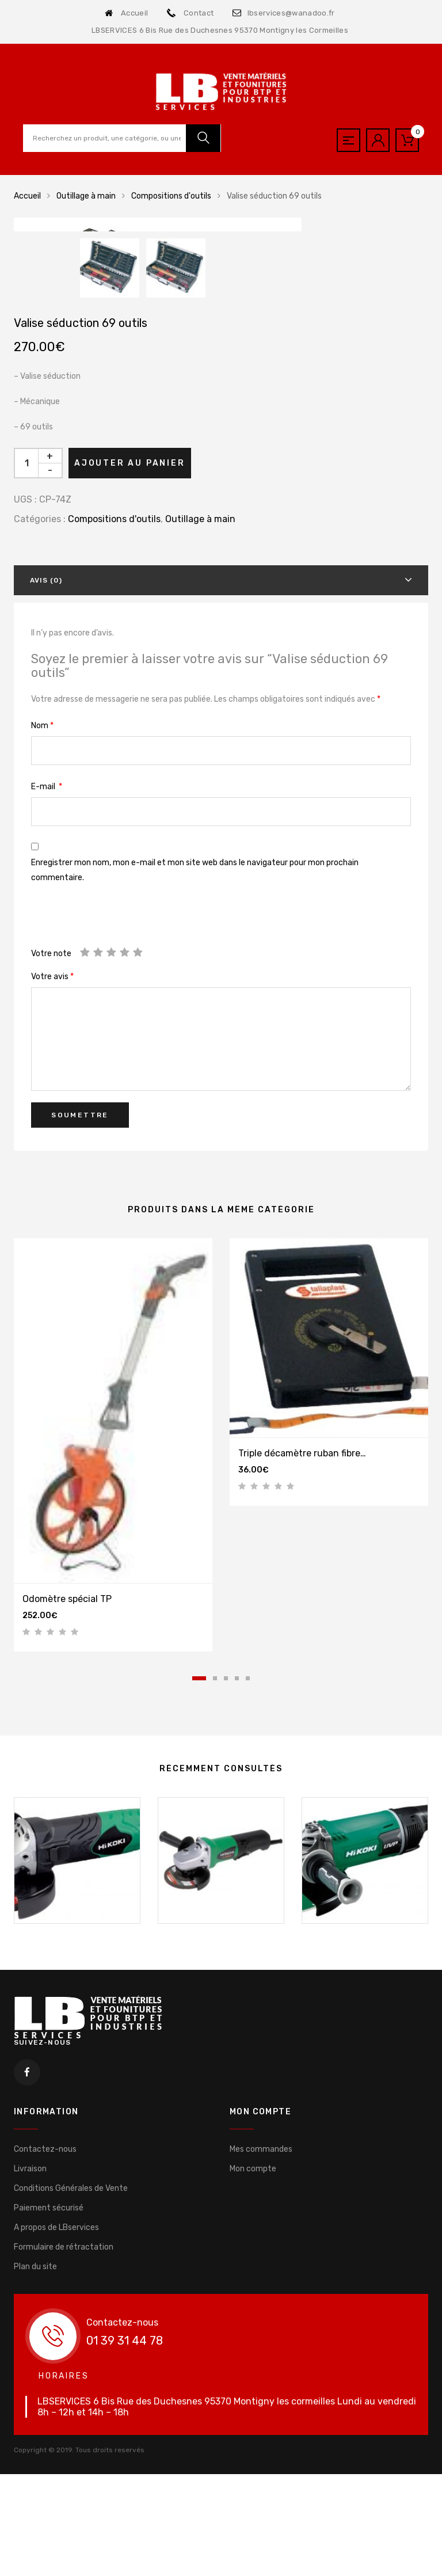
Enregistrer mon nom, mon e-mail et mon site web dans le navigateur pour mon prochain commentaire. (195, 1104)
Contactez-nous (45, 2383)
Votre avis (52, 1211)
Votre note (51, 1188)
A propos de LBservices (56, 2462)
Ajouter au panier (129, 697)
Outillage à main (86, 196)
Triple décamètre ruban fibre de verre (318, 1687)
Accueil (126, 13)
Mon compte (253, 2403)
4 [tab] (237, 1913)
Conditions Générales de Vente (71, 2422)
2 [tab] (215, 1913)
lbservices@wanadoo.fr (283, 13)
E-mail (46, 1021)
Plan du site (35, 2501)
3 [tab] (226, 1913)
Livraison (30, 2403)
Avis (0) (46, 815)
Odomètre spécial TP (67, 1833)
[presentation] (118, 1156)
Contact (190, 13)
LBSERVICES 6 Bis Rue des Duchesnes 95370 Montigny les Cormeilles (220, 30)
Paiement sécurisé (48, 2442)
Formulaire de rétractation (63, 2481)
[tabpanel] (113, 1679)
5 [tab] (248, 1913)
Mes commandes (261, 2383)
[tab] (221, 815)
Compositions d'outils (171, 196)
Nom (42, 960)
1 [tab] (199, 1913)
